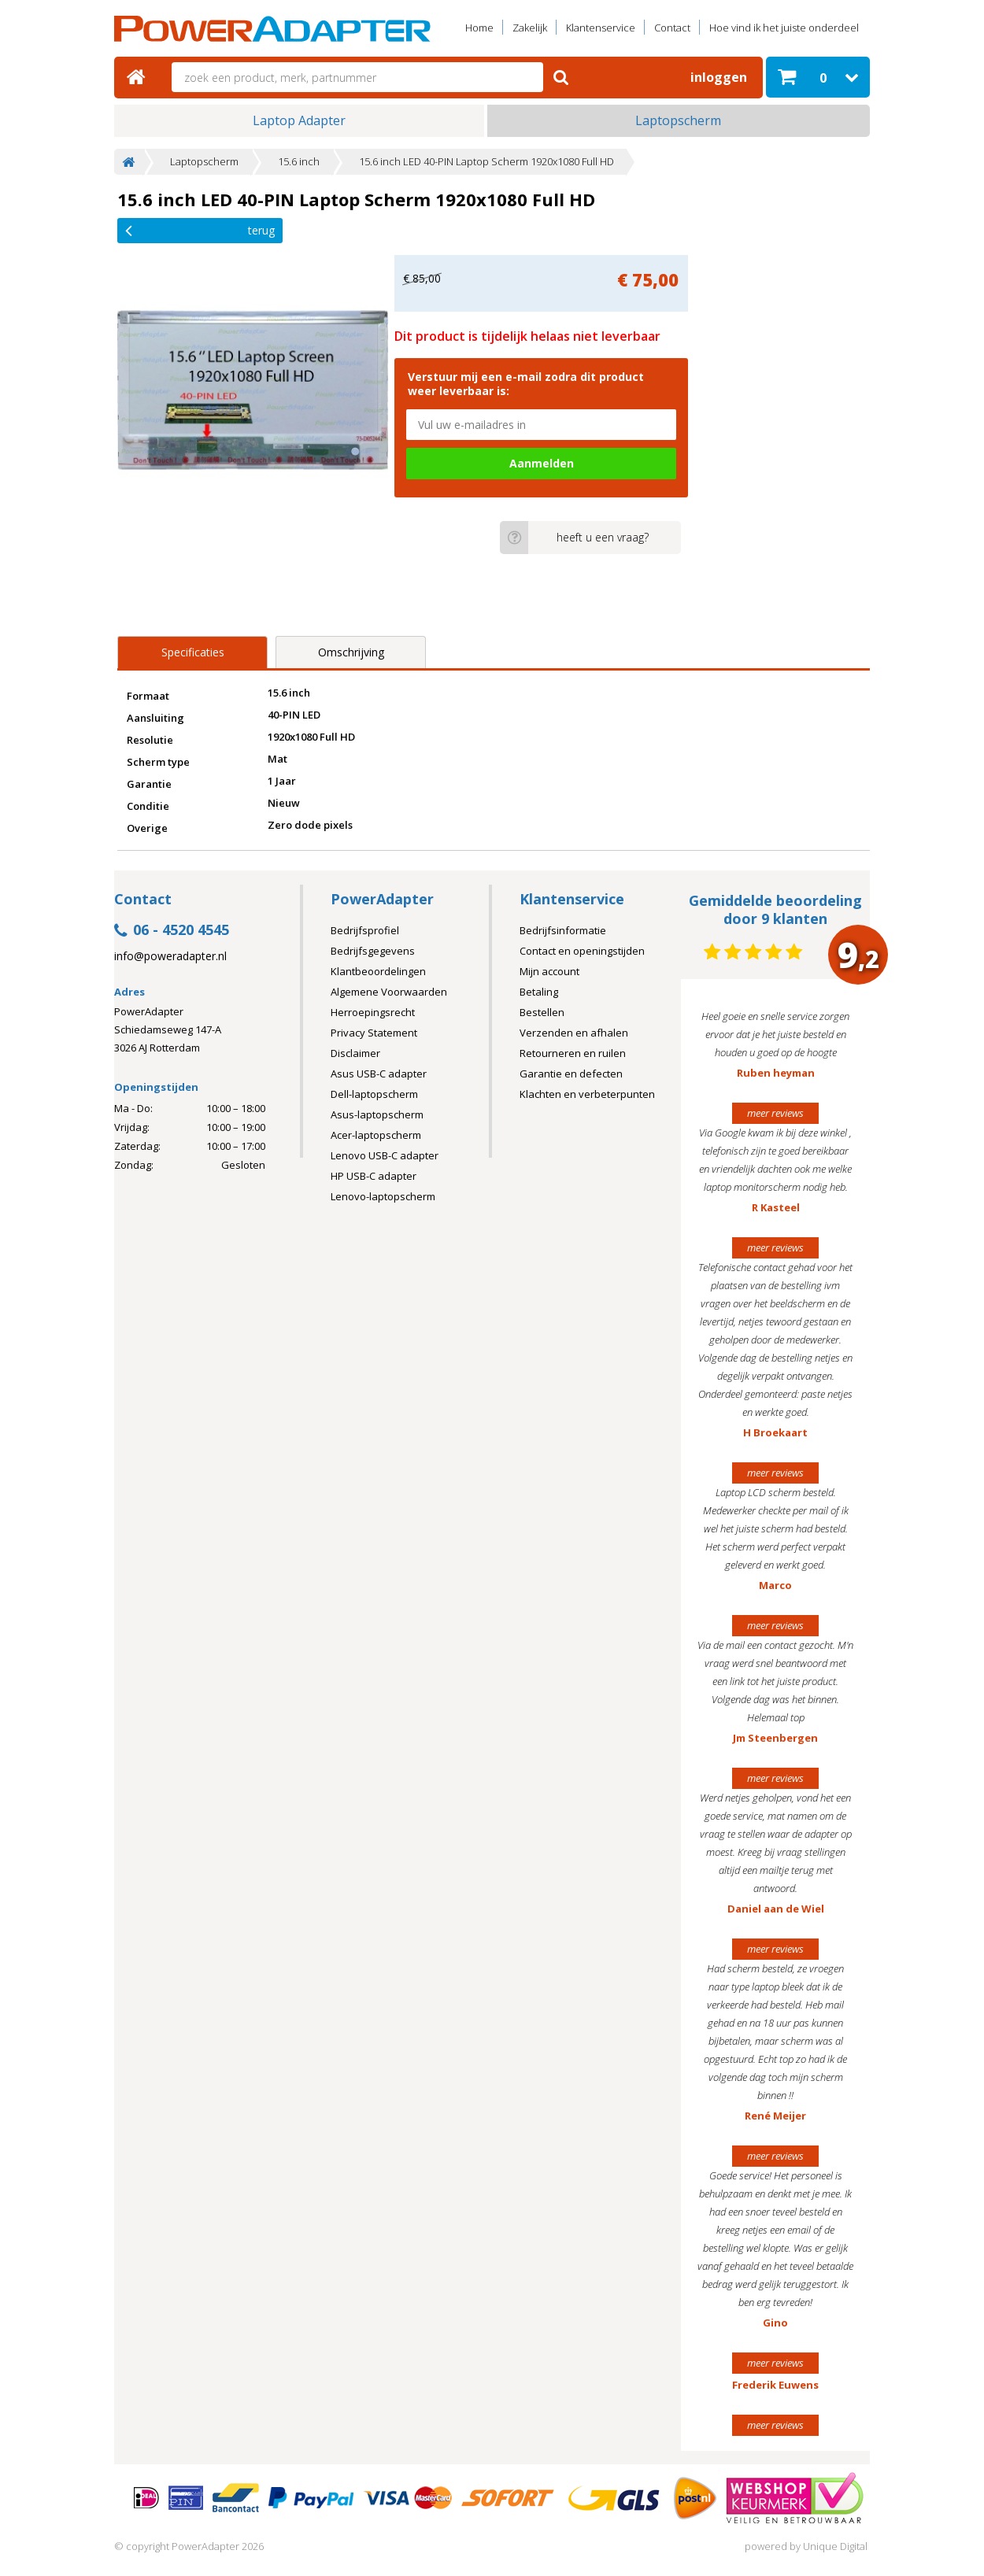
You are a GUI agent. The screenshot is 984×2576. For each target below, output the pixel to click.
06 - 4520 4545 (171, 930)
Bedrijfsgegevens (373, 951)
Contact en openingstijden (582, 951)
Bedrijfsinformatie (563, 930)
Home (479, 27)
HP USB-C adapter (373, 1176)
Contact (672, 27)
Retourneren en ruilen (573, 1053)
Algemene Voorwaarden (389, 992)
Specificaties (192, 652)
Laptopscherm (678, 120)
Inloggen (718, 77)
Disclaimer (355, 1053)
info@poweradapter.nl (170, 956)
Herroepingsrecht (373, 1012)
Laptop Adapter (299, 120)
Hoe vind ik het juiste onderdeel (784, 27)
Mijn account (549, 971)
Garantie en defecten (571, 1073)
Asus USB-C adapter (379, 1073)
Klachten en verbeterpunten (587, 1094)
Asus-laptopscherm (377, 1114)
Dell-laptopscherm (374, 1094)
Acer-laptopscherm (376, 1135)
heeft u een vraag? (574, 537)
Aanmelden (541, 463)
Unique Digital (835, 2546)
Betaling (539, 992)
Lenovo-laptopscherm (383, 1196)
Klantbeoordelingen (378, 971)
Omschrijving (351, 652)
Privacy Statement (374, 1033)
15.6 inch (299, 162)
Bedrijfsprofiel (365, 930)
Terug (200, 229)
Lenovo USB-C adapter (384, 1155)
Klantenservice (600, 27)
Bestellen (542, 1012)
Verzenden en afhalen (574, 1033)
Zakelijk (529, 27)
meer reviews (775, 1113)
